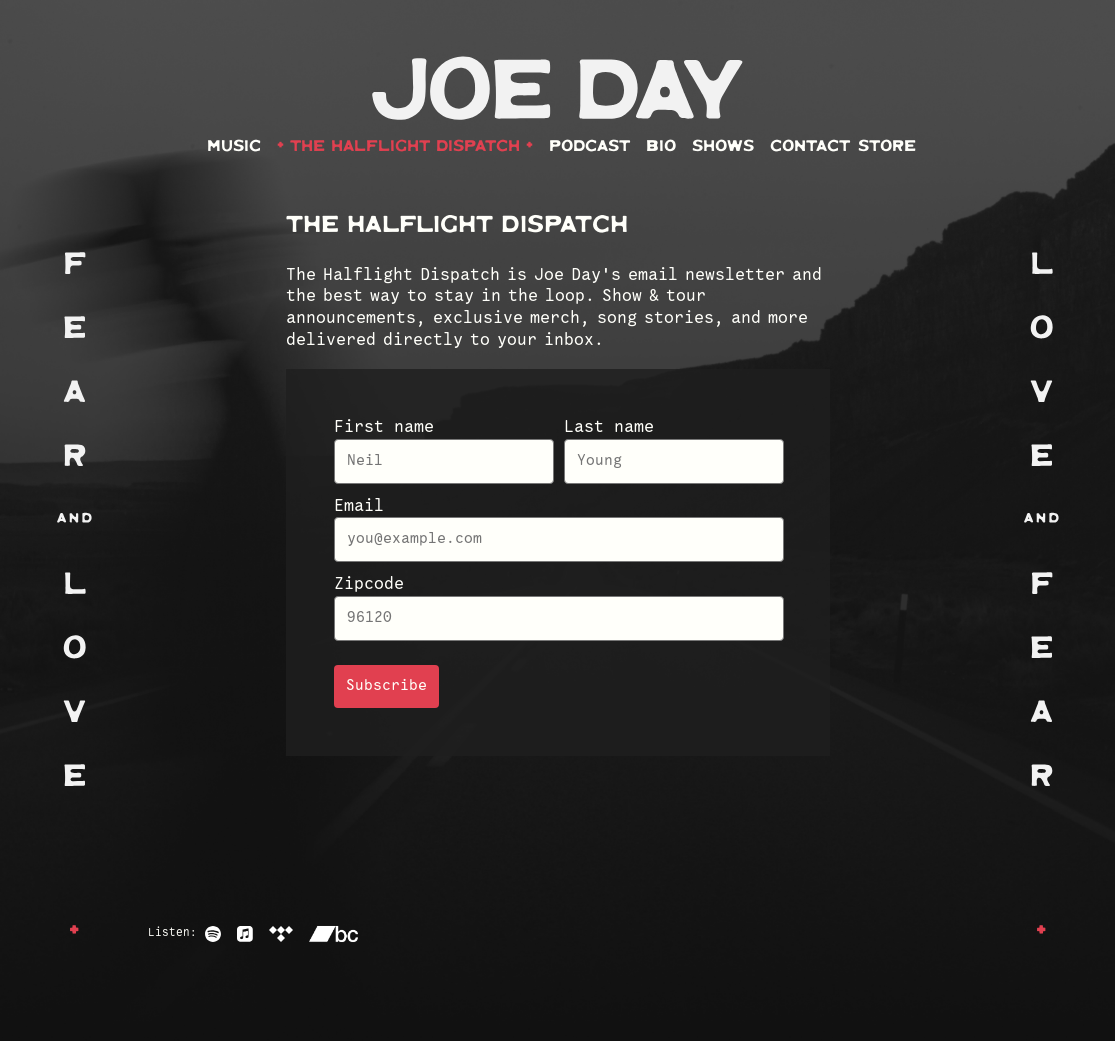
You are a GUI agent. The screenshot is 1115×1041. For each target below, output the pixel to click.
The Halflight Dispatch (405, 146)
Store (887, 146)
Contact (810, 146)
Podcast (589, 146)
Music (234, 146)
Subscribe (386, 686)
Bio (661, 146)
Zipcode (369, 584)
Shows (723, 146)
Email (359, 506)
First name (384, 427)
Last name (609, 427)
